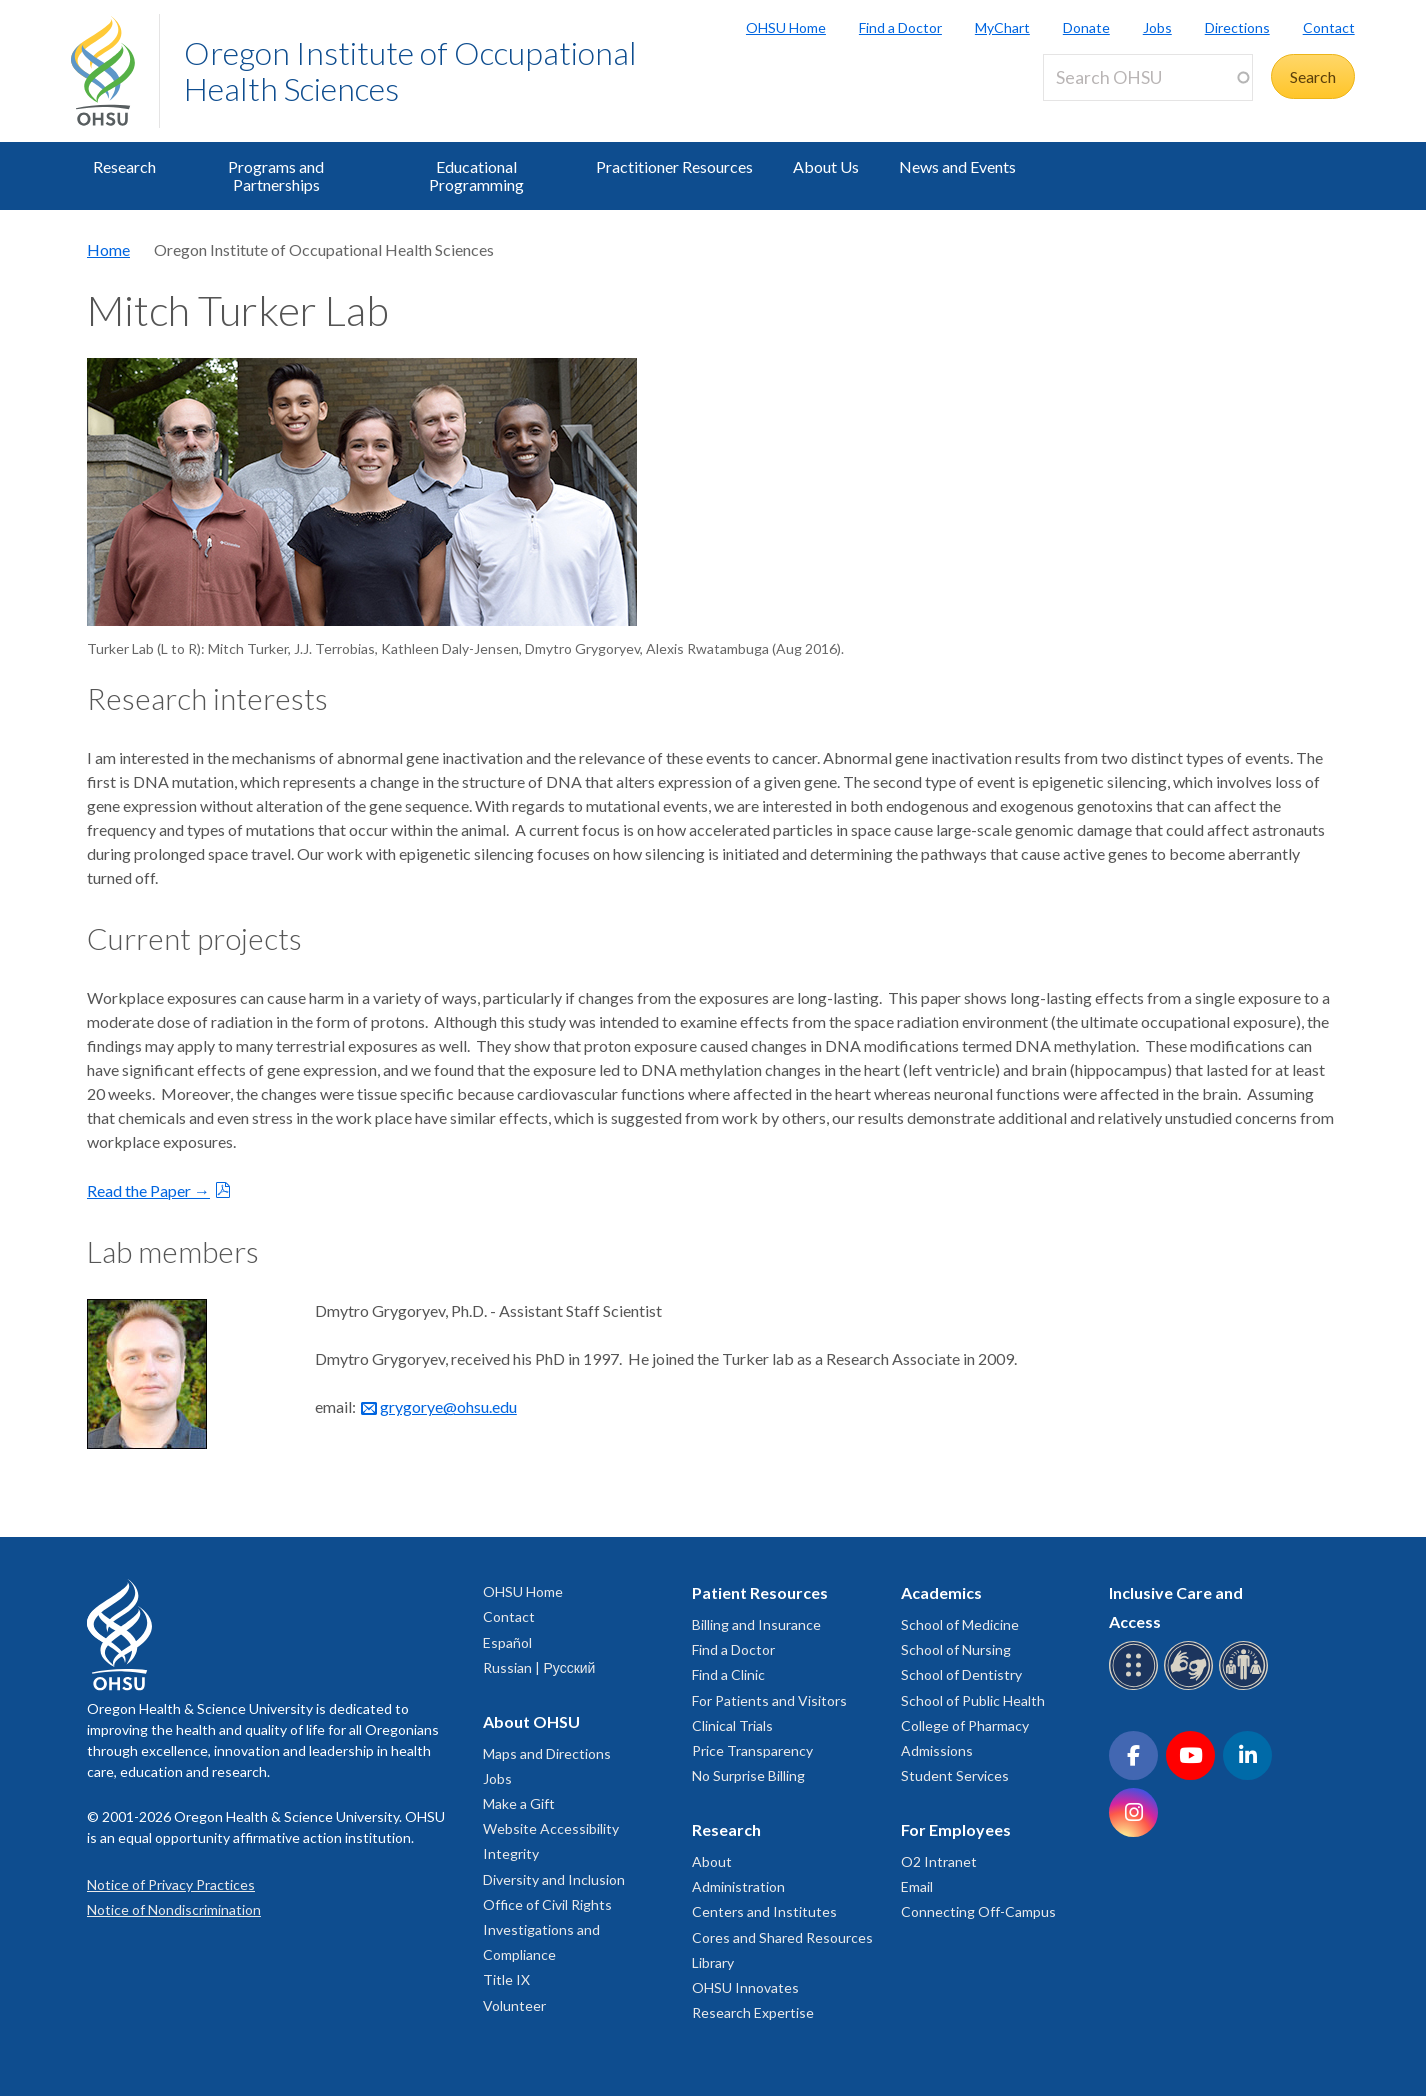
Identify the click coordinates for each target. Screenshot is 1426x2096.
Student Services (955, 1775)
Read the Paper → (148, 1190)
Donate (1086, 27)
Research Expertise (753, 2012)
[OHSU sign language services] (1191, 1686)
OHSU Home (786, 27)
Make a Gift (519, 1803)
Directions (1237, 27)
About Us (826, 166)
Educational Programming (476, 175)
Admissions (937, 1750)
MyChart (1002, 27)
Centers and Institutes (764, 1911)
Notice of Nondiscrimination (174, 1909)
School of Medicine (960, 1624)
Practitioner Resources (674, 166)
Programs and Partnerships (276, 175)
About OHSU (531, 1721)
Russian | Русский (539, 1667)
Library (713, 1962)
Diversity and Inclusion (554, 1879)
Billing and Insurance (756, 1624)
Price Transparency (752, 1750)
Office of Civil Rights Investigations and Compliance (547, 1929)
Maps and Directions (547, 1753)
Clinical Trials (732, 1725)
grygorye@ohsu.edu (448, 1406)
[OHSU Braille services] (1136, 1686)
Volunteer (514, 2005)
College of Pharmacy (965, 1725)
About (712, 1861)
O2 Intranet (939, 1861)
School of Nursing (956, 1649)
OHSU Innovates (745, 1987)
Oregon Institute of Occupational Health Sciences (410, 70)
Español (507, 1642)
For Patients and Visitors (769, 1700)
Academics (941, 1592)
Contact (1329, 27)
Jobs (1157, 27)
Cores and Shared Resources (782, 1937)
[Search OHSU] (1148, 77)
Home (108, 249)
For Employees (956, 1829)
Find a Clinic (728, 1674)
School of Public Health (973, 1700)
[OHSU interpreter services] (1246, 1686)
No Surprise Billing (748, 1775)
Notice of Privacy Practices (171, 1884)
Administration (738, 1886)
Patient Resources (760, 1592)
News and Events (957, 166)
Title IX (506, 1979)
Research (124, 166)
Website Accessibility (551, 1828)
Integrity (511, 1853)
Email (917, 1886)
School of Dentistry (961, 1674)
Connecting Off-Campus (978, 1911)
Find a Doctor (900, 27)
